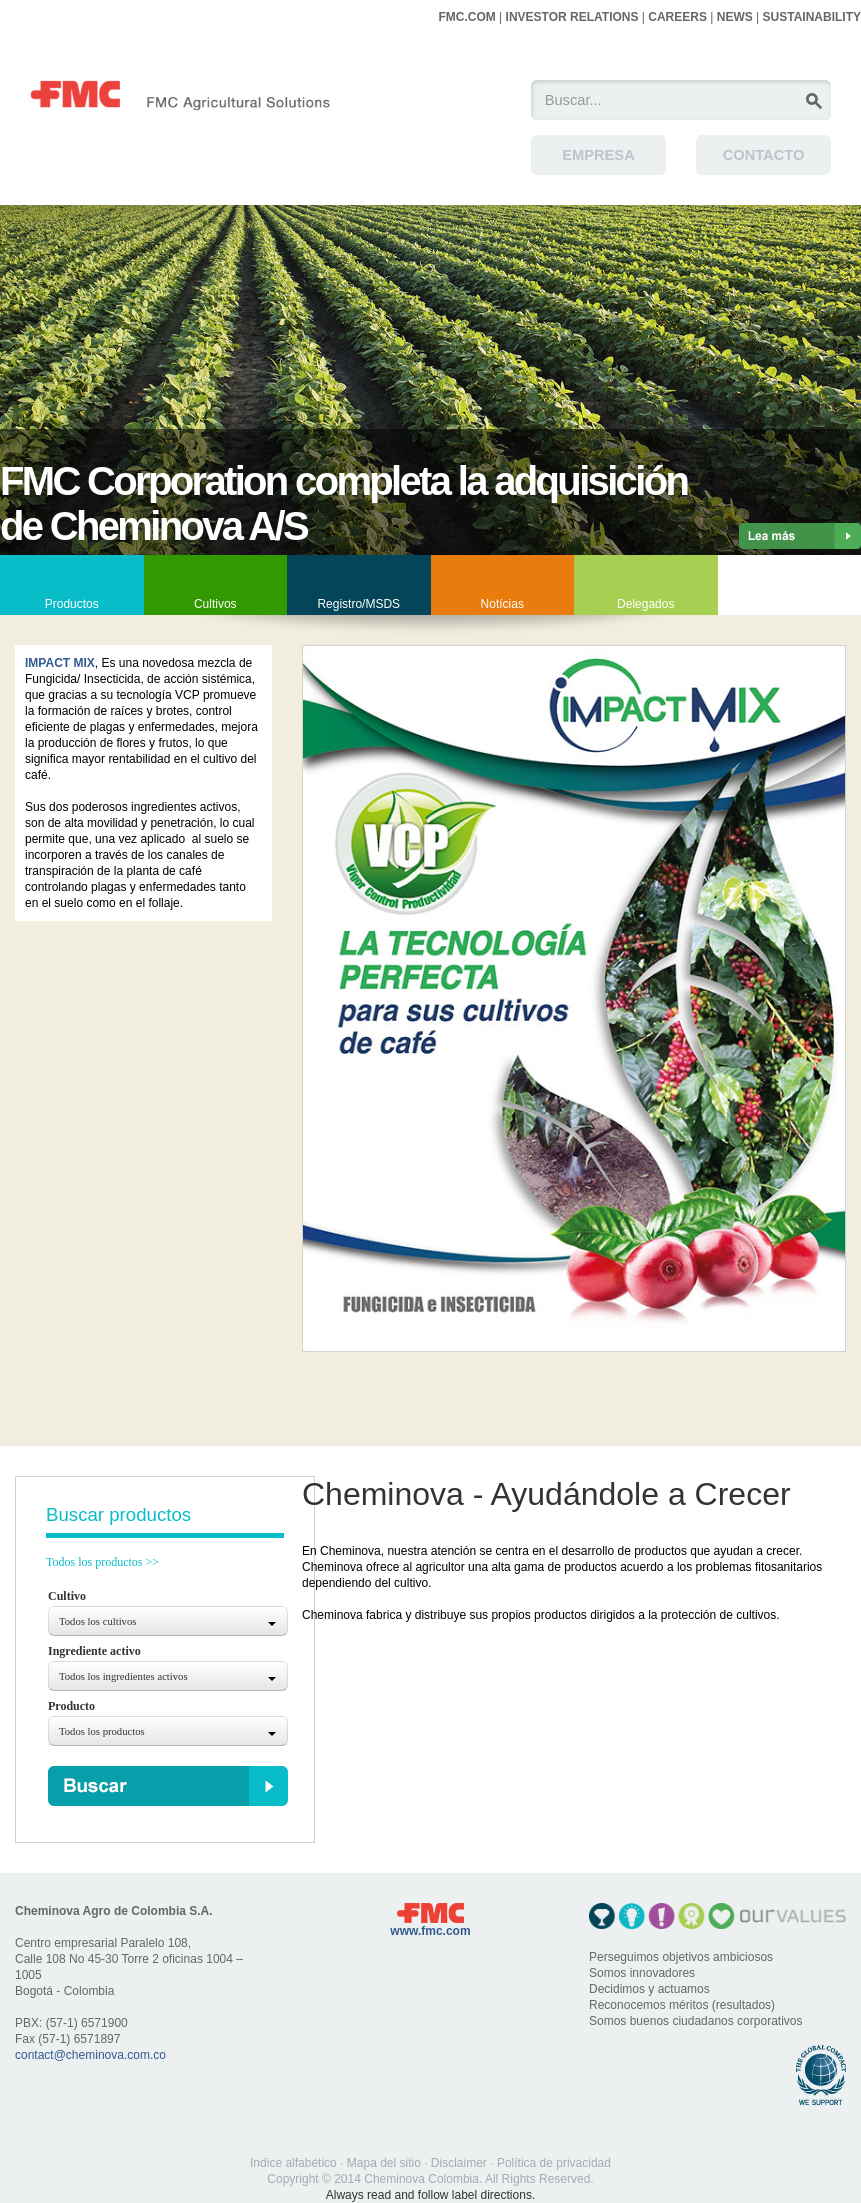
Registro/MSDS (358, 604)
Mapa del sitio (384, 2163)
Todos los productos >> (102, 1562)
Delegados (645, 604)
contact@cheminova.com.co (90, 2055)
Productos (72, 604)
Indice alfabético (293, 2163)
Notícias (502, 604)
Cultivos (215, 604)
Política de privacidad (554, 2163)
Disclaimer (459, 2163)
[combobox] (168, 1621)
